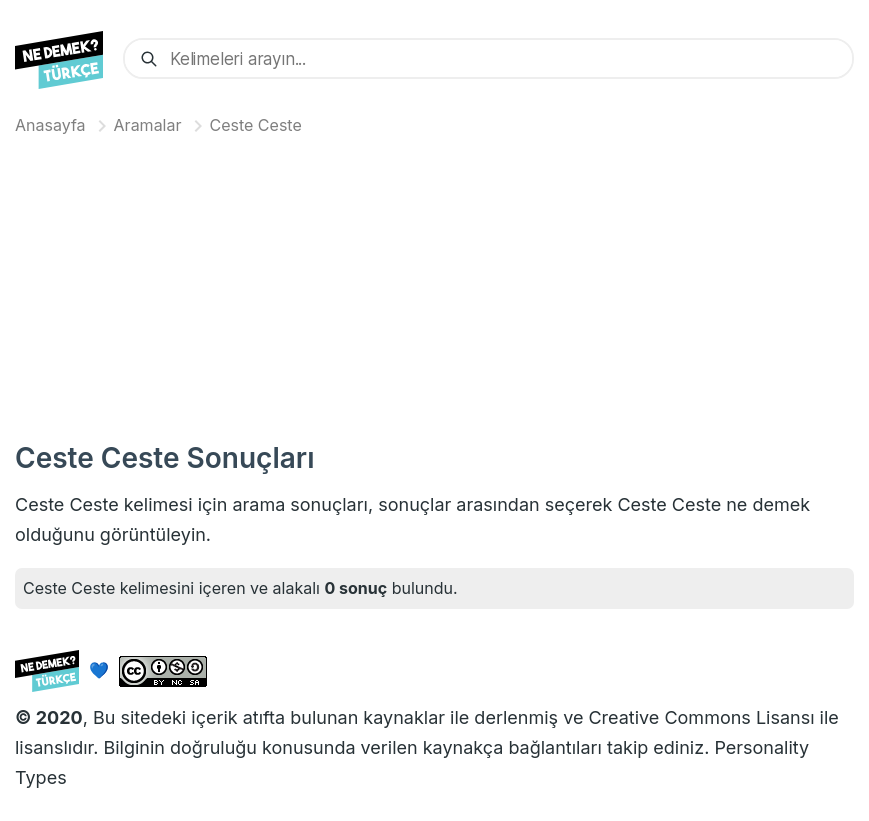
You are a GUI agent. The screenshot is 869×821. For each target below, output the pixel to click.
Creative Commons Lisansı (701, 717)
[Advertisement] (434, 284)
